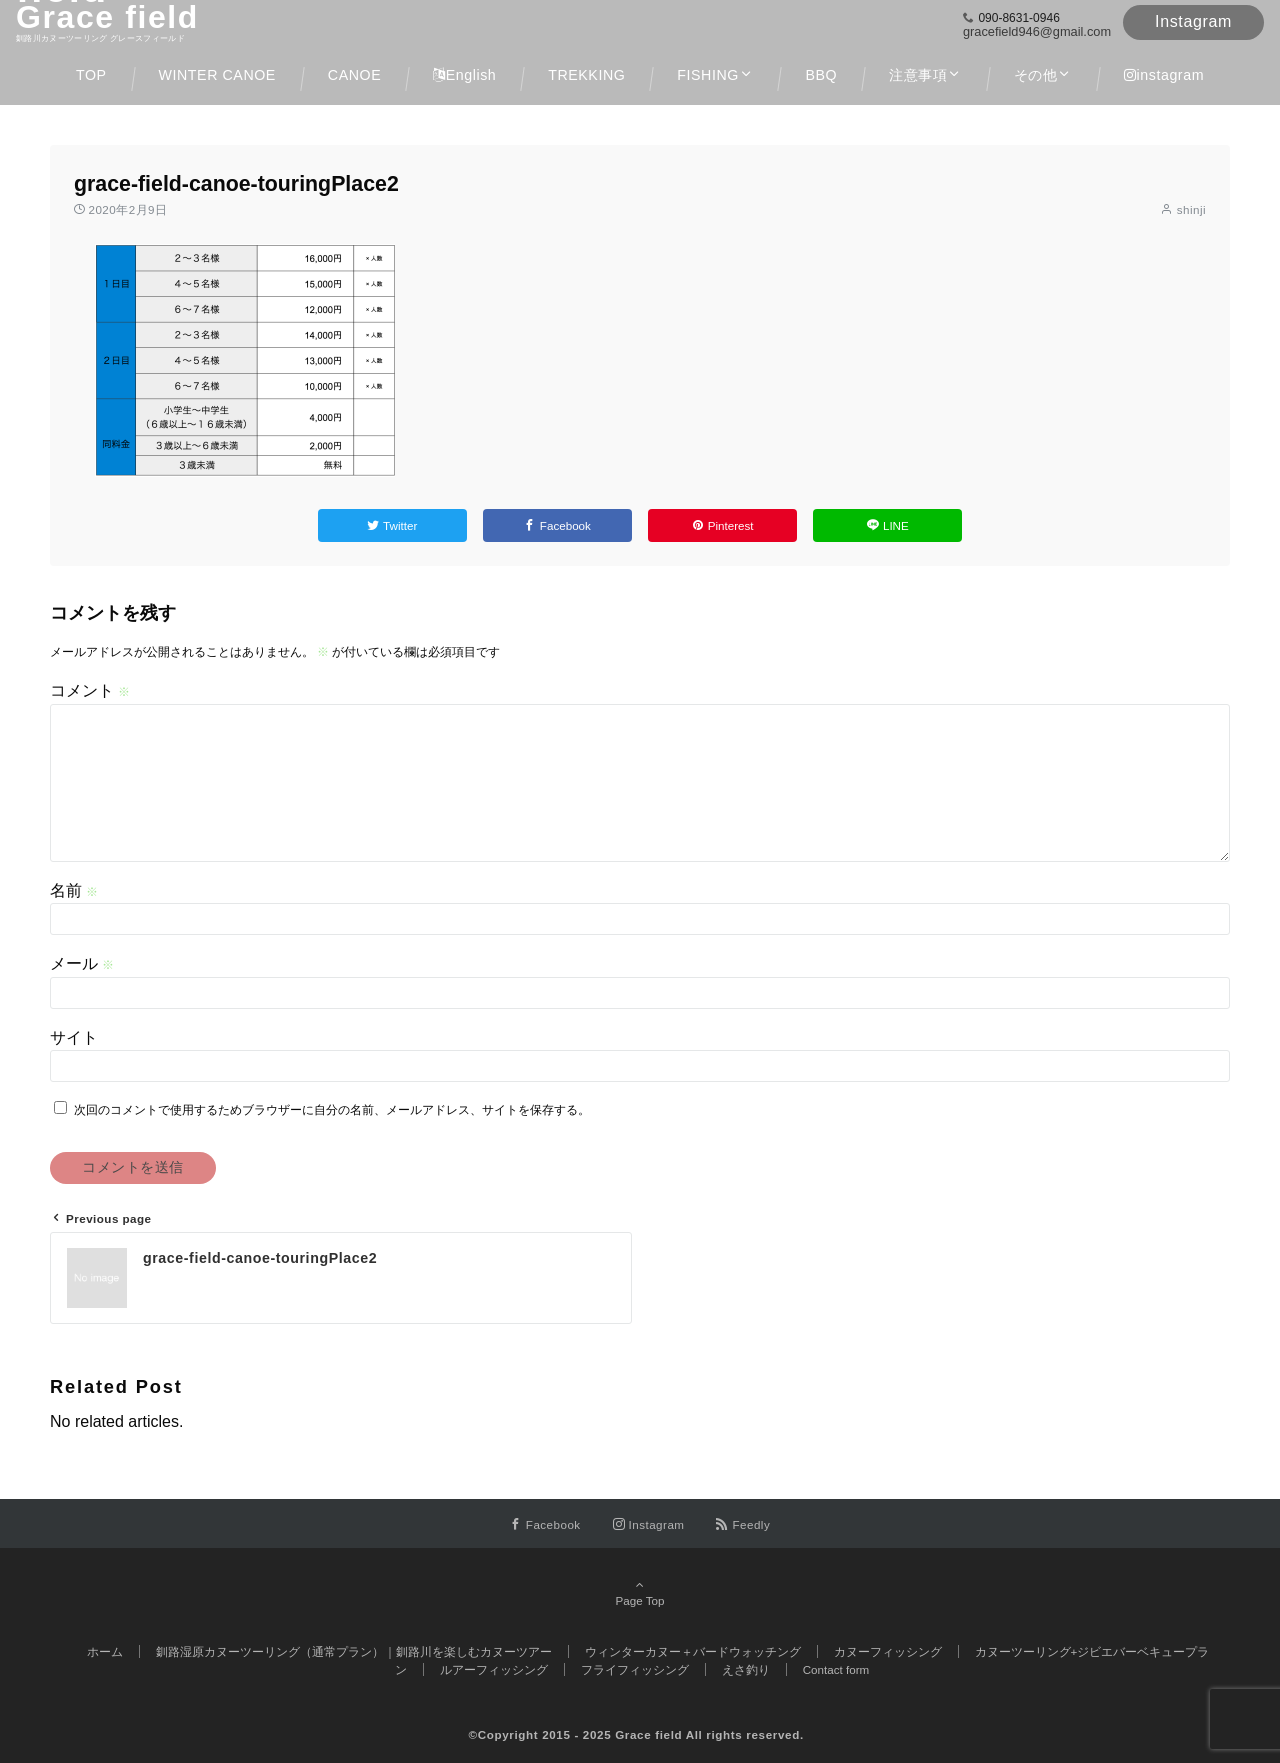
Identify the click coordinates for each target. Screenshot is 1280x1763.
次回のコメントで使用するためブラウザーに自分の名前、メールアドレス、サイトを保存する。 (332, 1109)
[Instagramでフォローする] (649, 1524)
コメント (90, 690)
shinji (1191, 209)
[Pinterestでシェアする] (722, 525)
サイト (74, 1037)
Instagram (1193, 21)
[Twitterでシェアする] (392, 525)
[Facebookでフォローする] (545, 1524)
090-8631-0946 (1018, 18)
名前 (74, 890)
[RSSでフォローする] (743, 1524)
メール (82, 963)
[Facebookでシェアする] (557, 525)
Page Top (640, 1593)
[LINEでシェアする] (887, 525)
